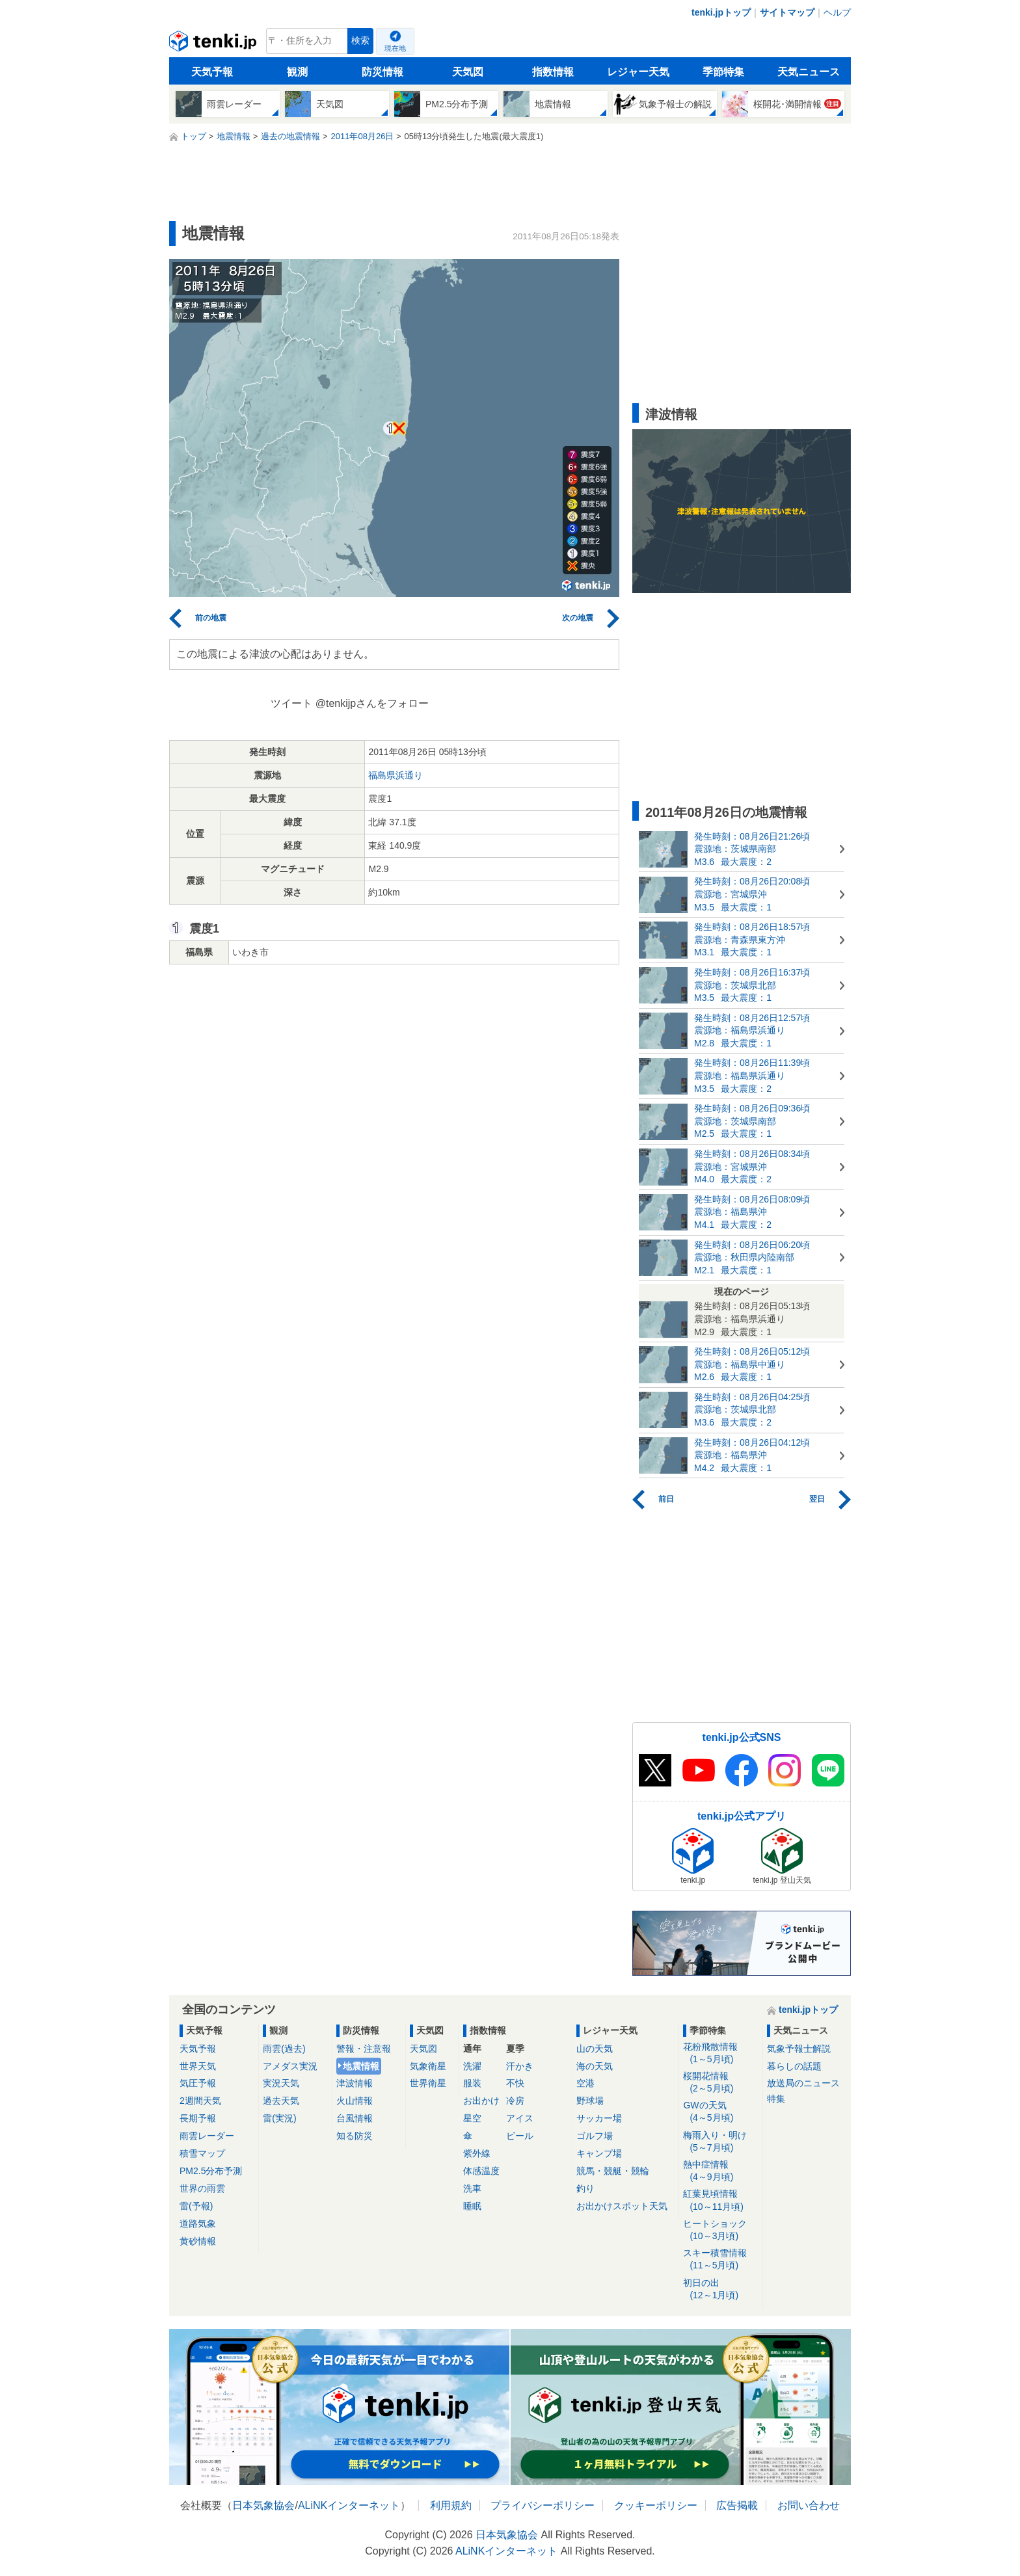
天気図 (467, 71)
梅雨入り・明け (720, 2142)
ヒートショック (720, 2230)
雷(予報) (196, 2206)
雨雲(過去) (284, 2048)
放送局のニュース (803, 2083)
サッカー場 (599, 2118)
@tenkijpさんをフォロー (372, 703)
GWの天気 (720, 2112)
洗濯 (472, 2066)
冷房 (515, 2100)
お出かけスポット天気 (621, 2206)
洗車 (472, 2188)
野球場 (590, 2100)
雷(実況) (279, 2118)
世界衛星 (428, 2083)
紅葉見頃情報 (720, 2200)
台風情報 (354, 2118)
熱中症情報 (720, 2171)
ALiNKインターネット (349, 2505)
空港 (585, 2083)
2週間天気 (200, 2100)
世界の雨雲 (202, 2188)
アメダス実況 (290, 2066)
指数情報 (553, 71)
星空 (472, 2118)
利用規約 (451, 2505)
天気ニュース (808, 71)
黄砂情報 (198, 2241)
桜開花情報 (720, 2083)
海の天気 (594, 2066)
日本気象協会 (263, 2505)
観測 (297, 71)
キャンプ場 (599, 2153)
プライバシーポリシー (542, 2505)
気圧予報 (198, 2083)
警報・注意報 (363, 2048)
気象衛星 (428, 2066)
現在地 (395, 48)
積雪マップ (202, 2153)
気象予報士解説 (799, 2048)
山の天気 (594, 2048)
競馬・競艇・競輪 (612, 2171)
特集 (776, 2098)
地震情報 (361, 2066)
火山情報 (354, 2100)
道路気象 (198, 2223)
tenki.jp (214, 44)
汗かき (519, 2066)
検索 (360, 41)
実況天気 (281, 2083)
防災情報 (382, 71)
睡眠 (472, 2206)
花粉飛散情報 (720, 2053)
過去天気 (281, 2100)
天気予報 (212, 71)
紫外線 (476, 2153)
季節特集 (723, 71)
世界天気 (198, 2066)
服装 (472, 2083)
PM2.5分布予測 (211, 2171)
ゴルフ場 (594, 2136)
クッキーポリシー (655, 2505)
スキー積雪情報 (720, 2260)
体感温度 (481, 2171)
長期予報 (198, 2118)
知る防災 (354, 2136)
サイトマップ (787, 12)
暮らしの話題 (794, 2066)
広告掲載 (737, 2505)
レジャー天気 (638, 71)
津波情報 (354, 2083)
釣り (585, 2188)
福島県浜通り (395, 775)
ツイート (291, 703)
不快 (515, 2083)
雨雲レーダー (207, 2136)
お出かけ (481, 2100)
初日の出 (720, 2289)
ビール (519, 2136)
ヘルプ (837, 12)
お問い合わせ (808, 2505)
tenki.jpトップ (721, 12)
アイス (519, 2118)
